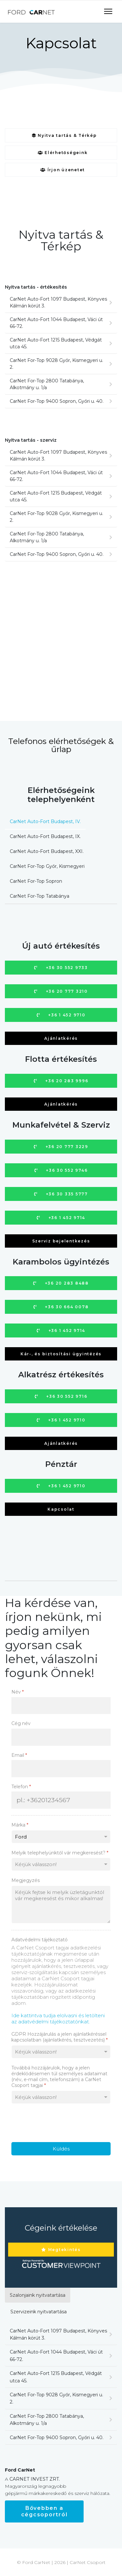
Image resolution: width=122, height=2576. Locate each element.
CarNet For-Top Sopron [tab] (36, 881)
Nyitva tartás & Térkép (64, 135)
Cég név (21, 1723)
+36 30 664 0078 (61, 1306)
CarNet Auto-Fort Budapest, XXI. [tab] (47, 851)
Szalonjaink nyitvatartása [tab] (37, 2295)
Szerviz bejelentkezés (61, 1241)
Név (17, 1692)
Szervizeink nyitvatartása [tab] (38, 2312)
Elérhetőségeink (63, 152)
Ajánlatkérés (61, 1038)
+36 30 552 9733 (61, 967)
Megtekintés (61, 2249)
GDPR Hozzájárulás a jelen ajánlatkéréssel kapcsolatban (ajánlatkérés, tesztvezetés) (59, 2037)
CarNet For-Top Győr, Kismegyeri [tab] (47, 866)
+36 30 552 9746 (61, 1170)
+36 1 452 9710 (61, 1014)
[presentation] (60, 2123)
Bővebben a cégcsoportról (44, 2511)
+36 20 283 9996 (61, 1080)
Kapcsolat (61, 1509)
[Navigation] (108, 11)
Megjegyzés (25, 1880)
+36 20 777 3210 (61, 991)
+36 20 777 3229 (61, 1146)
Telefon (21, 1787)
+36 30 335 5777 (61, 1194)
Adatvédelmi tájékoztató (39, 1940)
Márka (19, 1825)
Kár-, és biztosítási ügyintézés (61, 1353)
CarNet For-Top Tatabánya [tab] (39, 896)
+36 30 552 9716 (61, 1396)
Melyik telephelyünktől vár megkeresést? (59, 1853)
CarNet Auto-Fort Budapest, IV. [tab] (45, 821)
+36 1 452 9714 (61, 1217)
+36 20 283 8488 (61, 1283)
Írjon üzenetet (62, 169)
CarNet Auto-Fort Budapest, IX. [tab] (45, 836)
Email (19, 1755)
